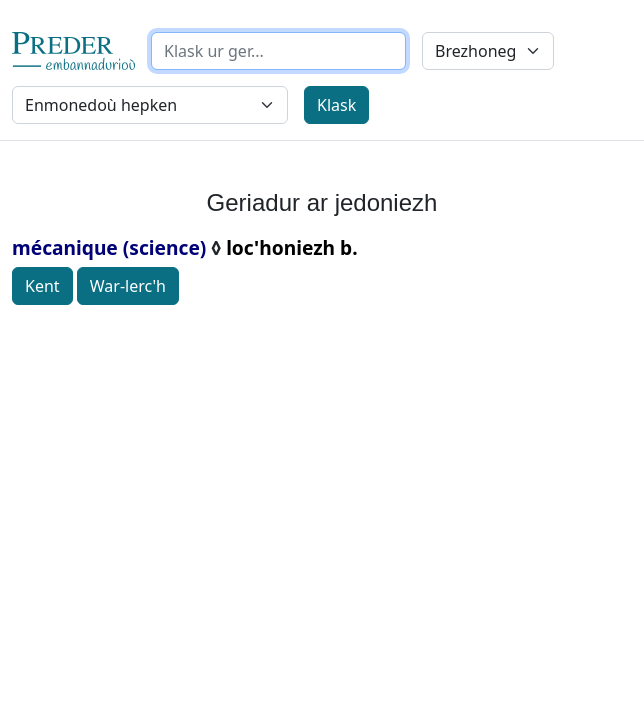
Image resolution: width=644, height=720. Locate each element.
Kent (42, 286)
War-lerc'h (128, 286)
